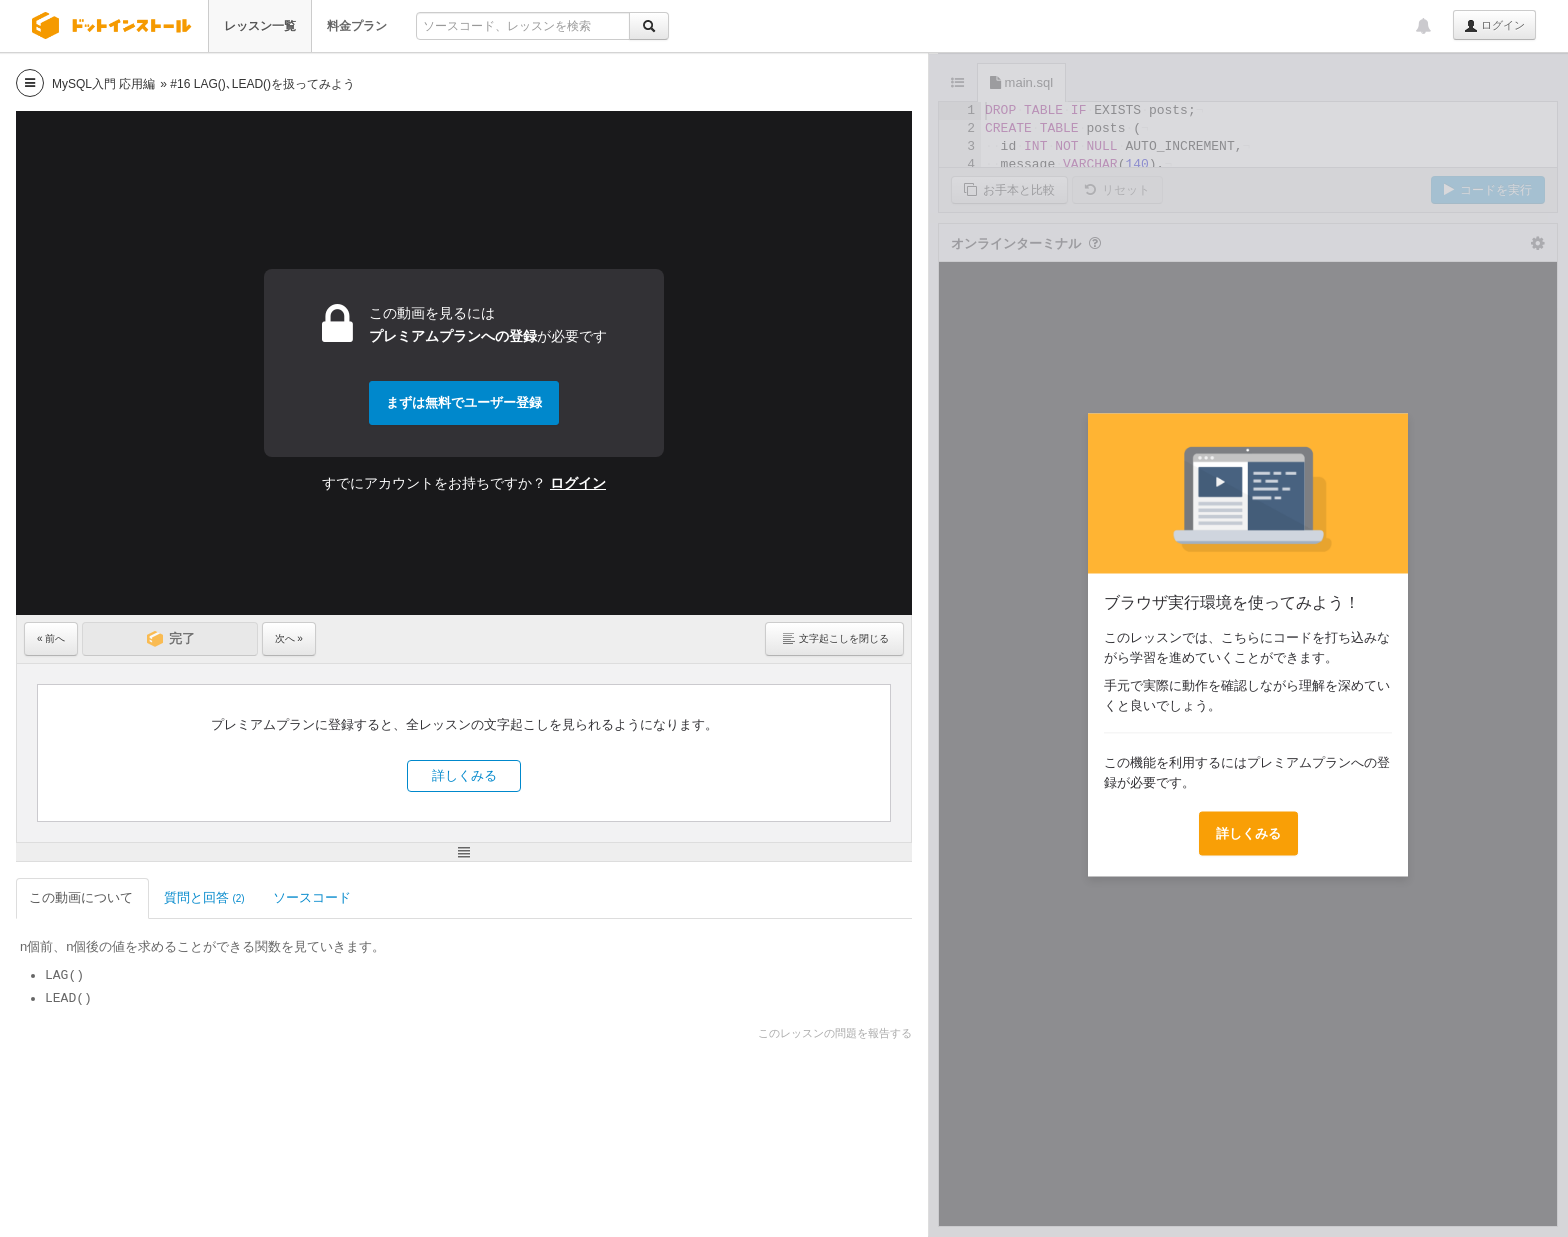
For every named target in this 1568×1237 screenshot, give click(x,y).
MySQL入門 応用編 (103, 84)
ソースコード (313, 897)
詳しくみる (464, 775)
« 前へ (51, 638)
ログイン (1494, 26)
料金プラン (357, 26)
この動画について (82, 897)
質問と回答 (204, 897)
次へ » (289, 638)
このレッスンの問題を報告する (835, 1033)
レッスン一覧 (260, 26)
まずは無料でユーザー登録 (464, 402)
